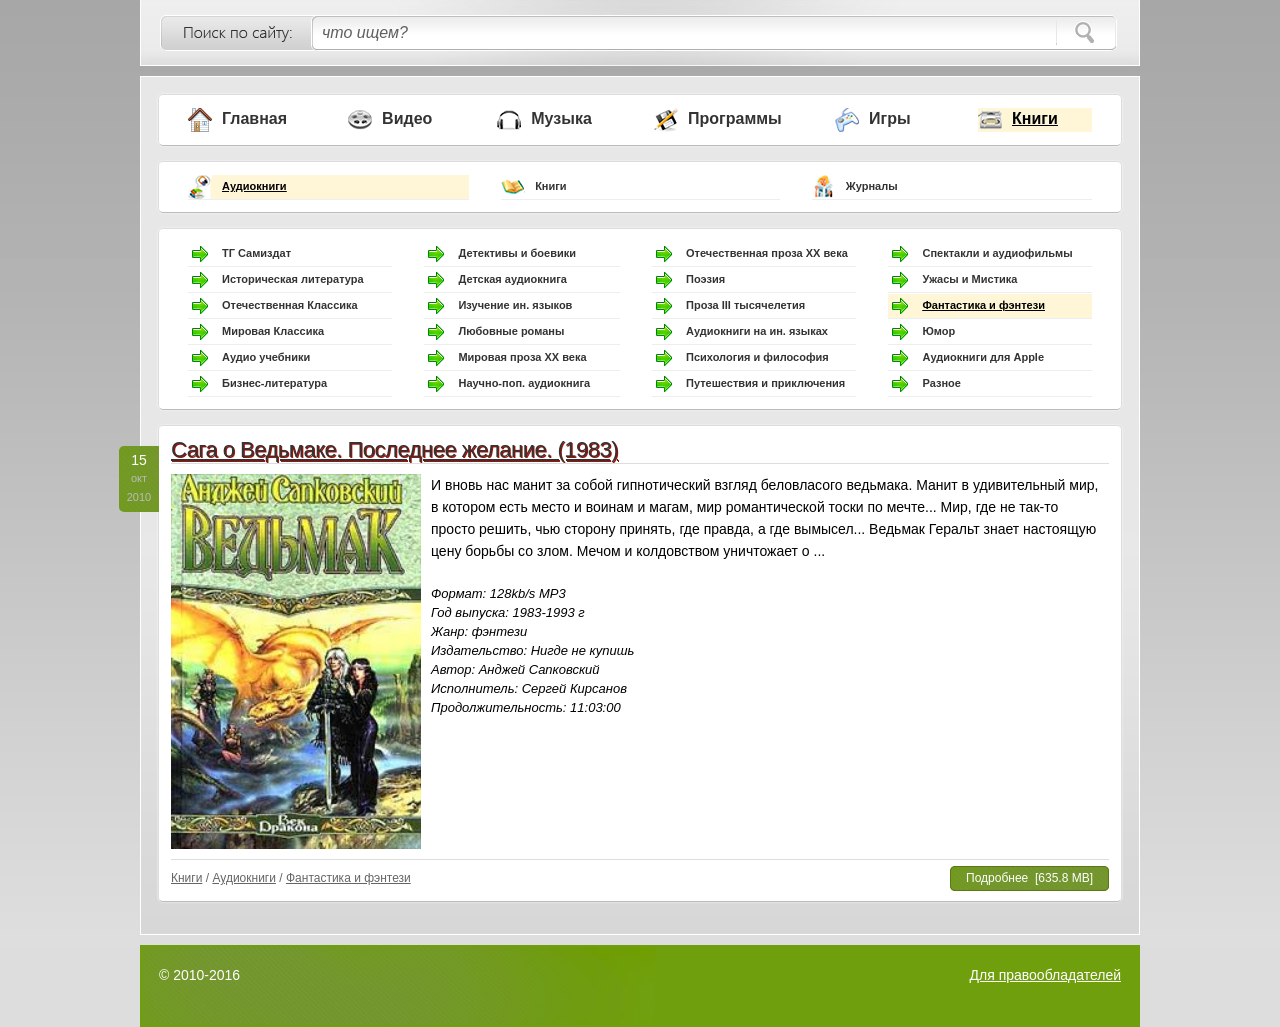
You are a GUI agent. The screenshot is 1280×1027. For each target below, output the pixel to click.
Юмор (938, 331)
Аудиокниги (254, 186)
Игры (890, 118)
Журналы (872, 186)
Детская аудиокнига (512, 279)
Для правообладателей (1045, 975)
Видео (407, 118)
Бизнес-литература (274, 383)
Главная (254, 118)
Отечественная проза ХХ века (767, 253)
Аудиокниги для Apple (983, 357)
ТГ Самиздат (256, 253)
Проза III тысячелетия (745, 305)
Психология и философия (757, 357)
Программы (735, 118)
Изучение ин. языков (515, 305)
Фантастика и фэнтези (983, 305)
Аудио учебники (266, 357)
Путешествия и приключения (765, 383)
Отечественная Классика (290, 305)
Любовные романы (511, 331)
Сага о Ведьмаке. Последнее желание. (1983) (394, 449)
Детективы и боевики (517, 253)
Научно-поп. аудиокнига (524, 383)
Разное (941, 383)
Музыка (561, 118)
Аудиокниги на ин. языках (757, 331)
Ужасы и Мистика (969, 279)
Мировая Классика (273, 331)
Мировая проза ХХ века (522, 357)
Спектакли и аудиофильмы (997, 253)
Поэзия (705, 279)
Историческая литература (293, 279)
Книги (1035, 118)
